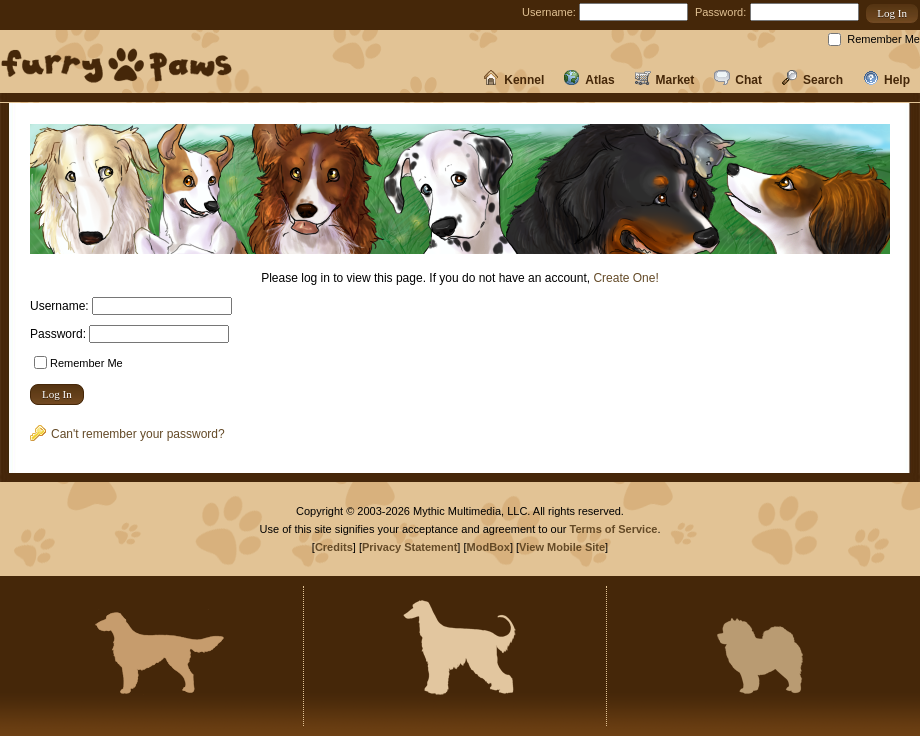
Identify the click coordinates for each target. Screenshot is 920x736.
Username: (549, 12)
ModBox (488, 547)
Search (812, 80)
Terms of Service (614, 529)
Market (665, 80)
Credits (334, 547)
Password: (720, 12)
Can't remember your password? (127, 434)
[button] (892, 13)
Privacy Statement (409, 547)
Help (886, 80)
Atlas (589, 80)
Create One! (625, 278)
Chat (738, 80)
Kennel (513, 80)
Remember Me (883, 39)
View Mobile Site (562, 547)
